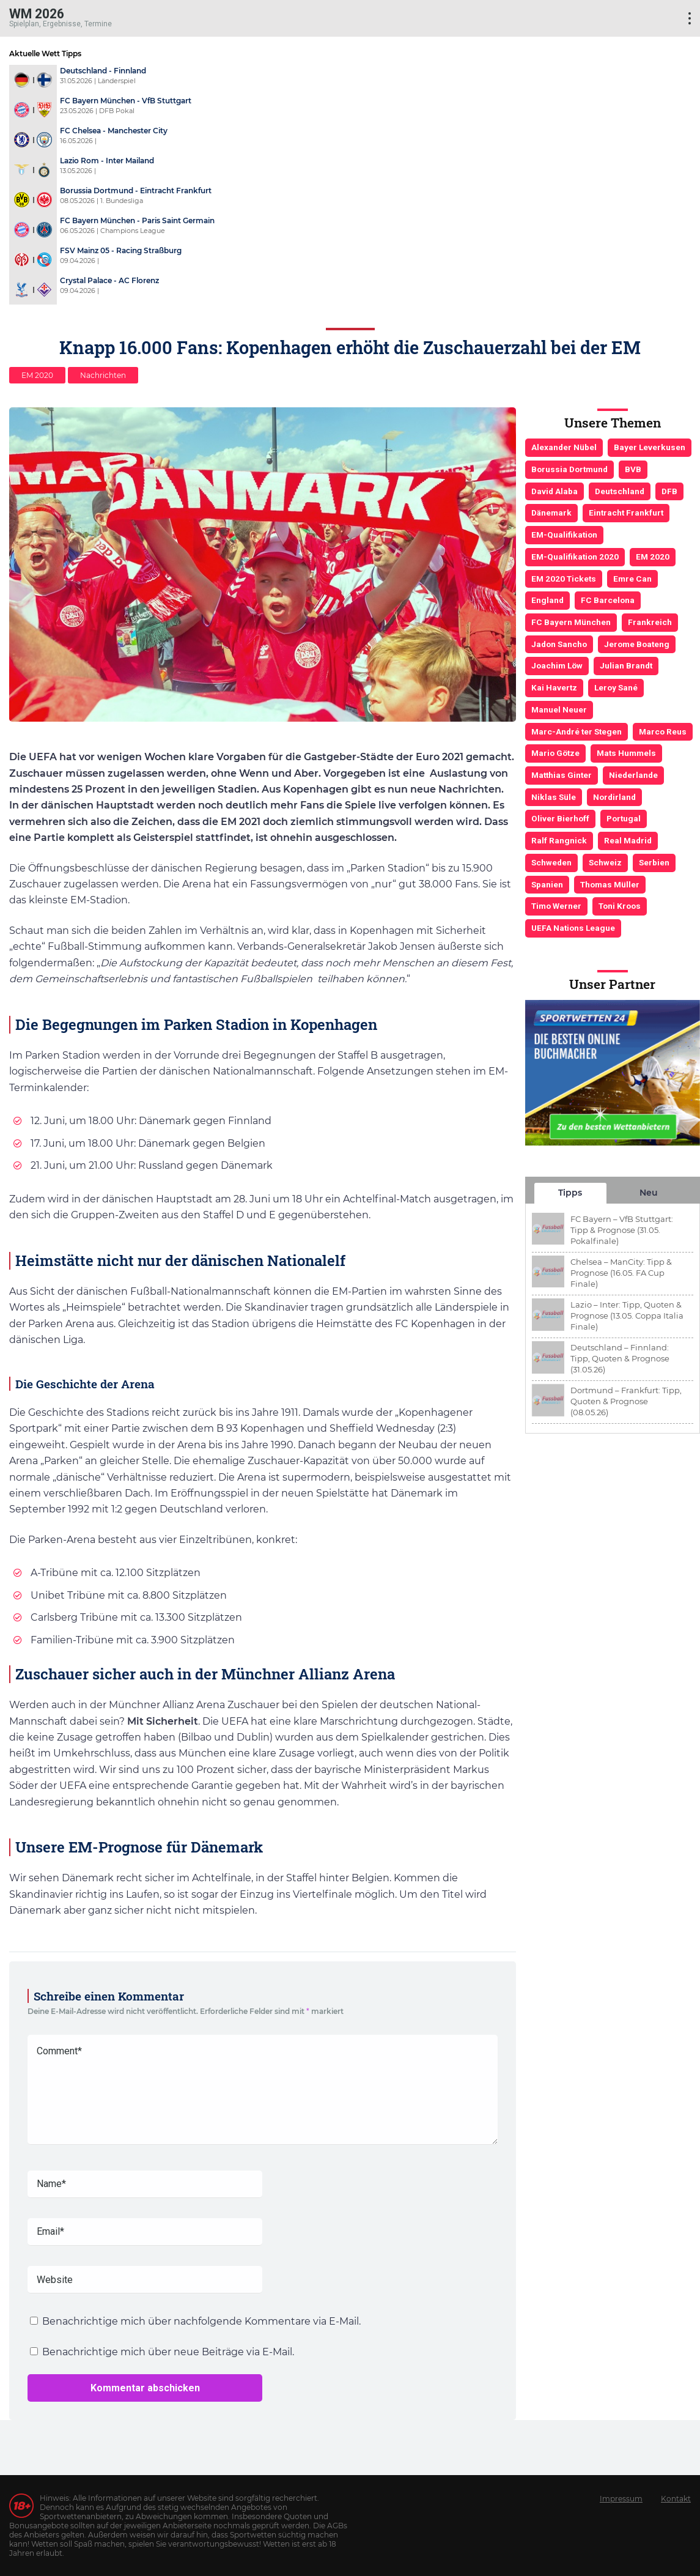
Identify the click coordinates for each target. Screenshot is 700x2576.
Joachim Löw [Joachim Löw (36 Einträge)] (557, 665)
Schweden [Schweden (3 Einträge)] (551, 862)
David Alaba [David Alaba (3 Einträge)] (554, 491)
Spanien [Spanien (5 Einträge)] (547, 884)
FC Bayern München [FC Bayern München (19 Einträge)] (571, 622)
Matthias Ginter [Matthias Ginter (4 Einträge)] (561, 775)
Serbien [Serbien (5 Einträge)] (654, 862)
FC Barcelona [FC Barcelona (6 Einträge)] (608, 600)
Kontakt (676, 2498)
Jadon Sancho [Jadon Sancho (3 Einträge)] (559, 644)
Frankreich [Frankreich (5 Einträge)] (650, 622)
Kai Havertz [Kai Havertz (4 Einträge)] (554, 687)
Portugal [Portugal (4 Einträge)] (623, 818)
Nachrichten (103, 375)
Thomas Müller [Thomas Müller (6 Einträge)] (609, 884)
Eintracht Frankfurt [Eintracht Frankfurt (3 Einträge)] (626, 512)
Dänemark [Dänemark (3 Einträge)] (551, 512)
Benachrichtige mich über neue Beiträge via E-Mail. (168, 2352)
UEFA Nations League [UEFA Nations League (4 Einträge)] (573, 928)
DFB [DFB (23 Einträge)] (669, 491)
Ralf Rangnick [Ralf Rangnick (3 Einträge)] (559, 840)
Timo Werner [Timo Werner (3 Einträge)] (556, 906)
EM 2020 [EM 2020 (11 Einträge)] (652, 556)
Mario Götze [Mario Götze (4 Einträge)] (555, 753)
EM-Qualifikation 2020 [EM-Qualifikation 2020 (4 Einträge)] (575, 556)
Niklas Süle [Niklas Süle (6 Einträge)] (553, 797)
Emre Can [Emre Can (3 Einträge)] (632, 578)
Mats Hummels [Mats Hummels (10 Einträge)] (626, 753)
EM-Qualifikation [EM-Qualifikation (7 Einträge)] (564, 534)
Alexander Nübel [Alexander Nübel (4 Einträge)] (564, 447)
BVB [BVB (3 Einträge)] (633, 469)
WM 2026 (36, 13)
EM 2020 (37, 375)
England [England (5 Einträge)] (547, 600)
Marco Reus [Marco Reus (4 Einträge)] (663, 731)
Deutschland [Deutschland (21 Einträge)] (619, 491)
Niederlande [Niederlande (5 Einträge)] (633, 775)
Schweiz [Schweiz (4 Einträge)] (605, 862)
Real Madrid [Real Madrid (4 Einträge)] (628, 840)
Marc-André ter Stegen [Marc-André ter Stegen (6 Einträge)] (576, 731)
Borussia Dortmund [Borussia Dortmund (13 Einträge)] (569, 469)
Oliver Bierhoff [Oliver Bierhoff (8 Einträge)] (560, 818)
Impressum (621, 2498)
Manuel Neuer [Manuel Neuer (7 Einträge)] (559, 709)
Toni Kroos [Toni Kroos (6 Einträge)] (620, 906)
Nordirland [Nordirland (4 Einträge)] (614, 797)
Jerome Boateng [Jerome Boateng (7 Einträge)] (636, 644)
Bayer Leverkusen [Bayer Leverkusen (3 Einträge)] (649, 447)
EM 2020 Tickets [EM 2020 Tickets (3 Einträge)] (563, 578)
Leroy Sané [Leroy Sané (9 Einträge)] (616, 687)
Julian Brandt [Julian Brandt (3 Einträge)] (626, 665)
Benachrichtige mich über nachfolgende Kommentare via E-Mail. (201, 2321)
